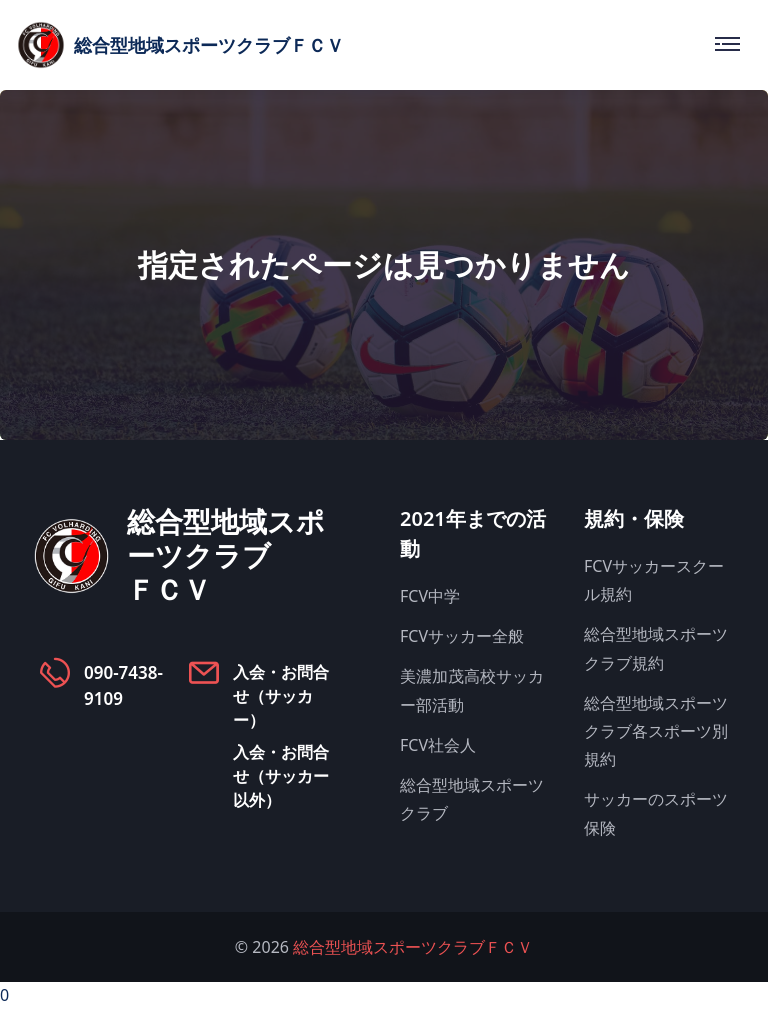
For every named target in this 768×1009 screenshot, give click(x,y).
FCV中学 (430, 596)
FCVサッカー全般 (462, 636)
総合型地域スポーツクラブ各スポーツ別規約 (656, 731)
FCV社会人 (438, 745)
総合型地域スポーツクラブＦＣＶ (413, 947)
